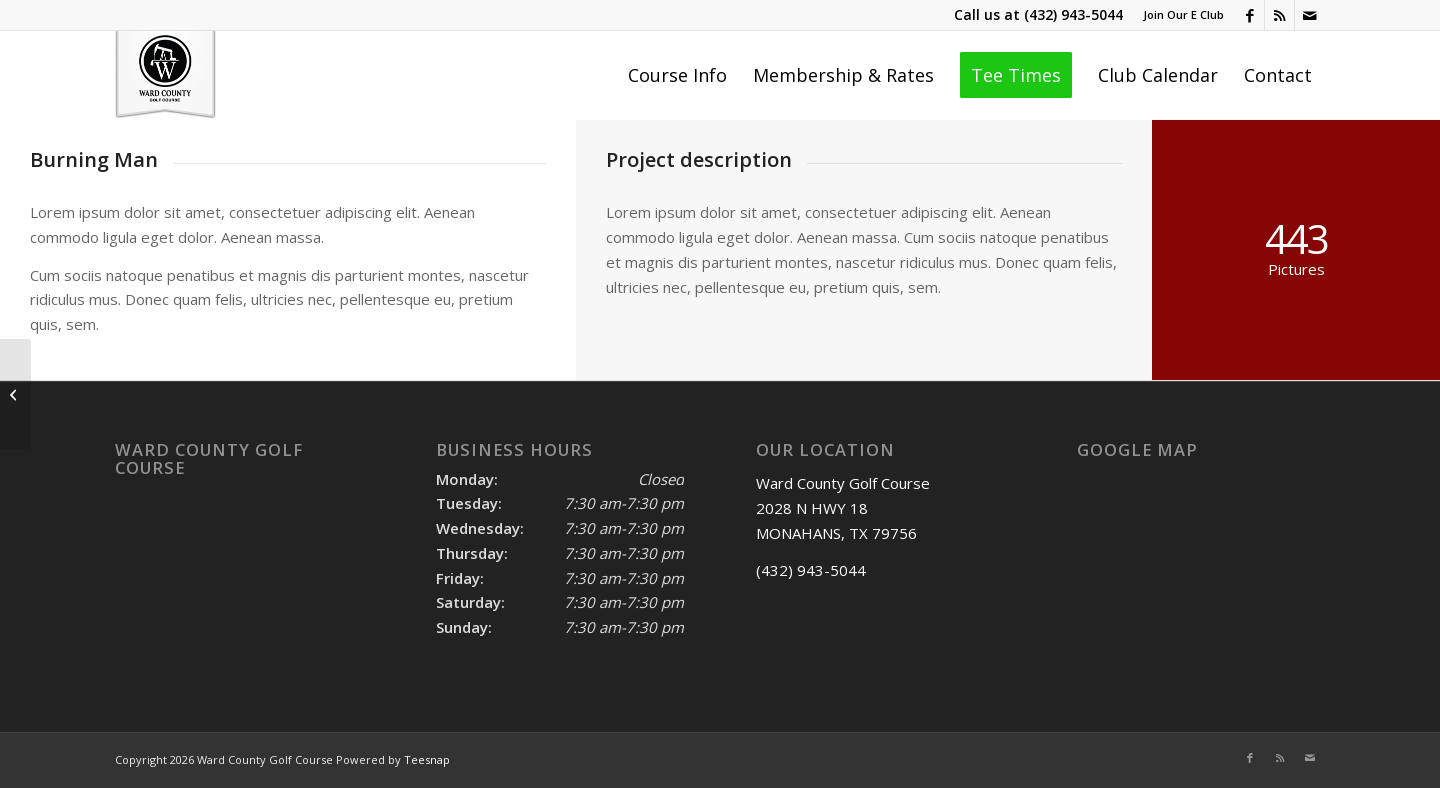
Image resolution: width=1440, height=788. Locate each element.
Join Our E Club (1183, 14)
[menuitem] (1178, 15)
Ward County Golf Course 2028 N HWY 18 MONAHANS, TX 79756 (843, 508)
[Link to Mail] (1310, 15)
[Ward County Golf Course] (165, 75)
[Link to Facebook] (1249, 15)
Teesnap (427, 759)
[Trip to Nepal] (15, 394)
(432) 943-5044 (1073, 14)
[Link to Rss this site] (1279, 15)
